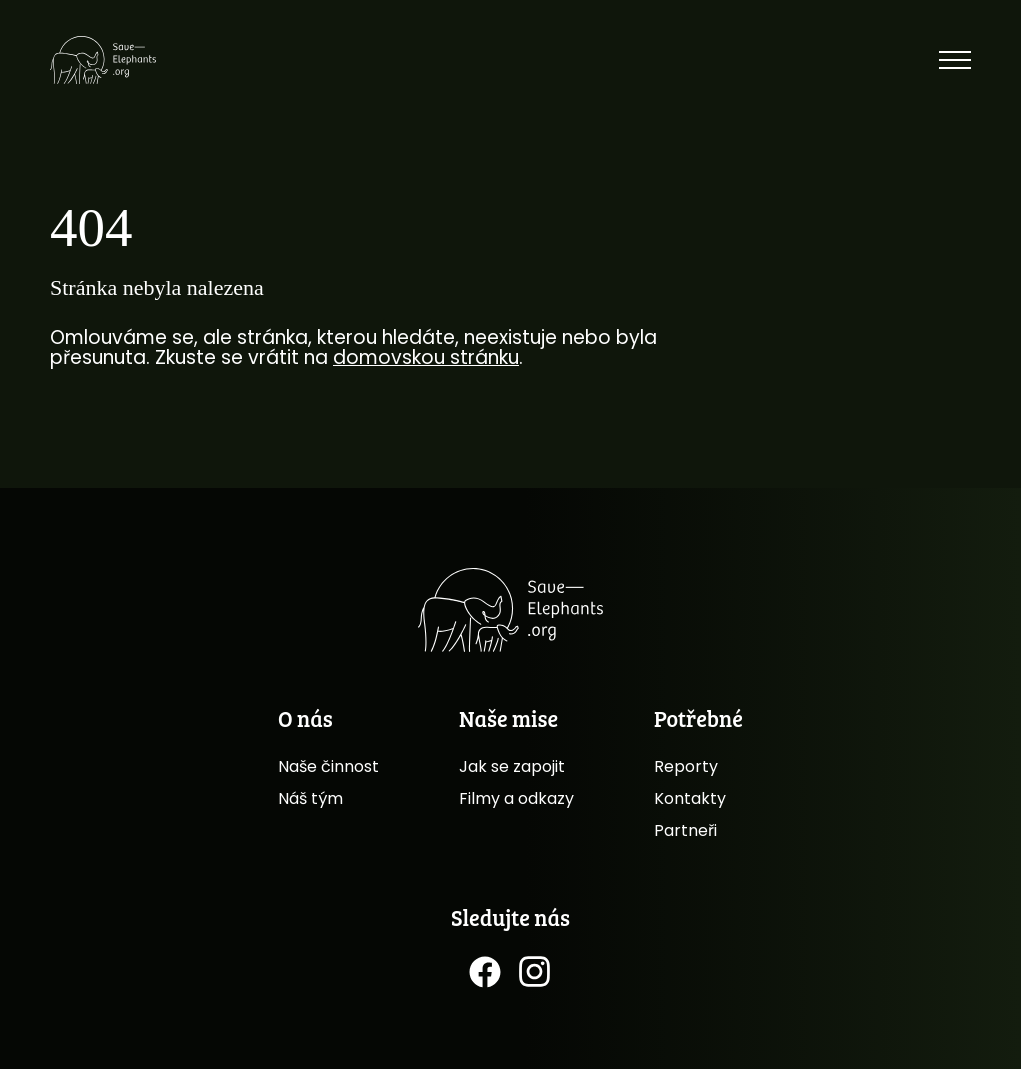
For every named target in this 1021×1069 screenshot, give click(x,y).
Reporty (686, 766)
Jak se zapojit (512, 766)
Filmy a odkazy (516, 798)
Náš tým (310, 798)
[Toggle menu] (955, 60)
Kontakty (690, 798)
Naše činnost (328, 766)
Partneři (685, 830)
